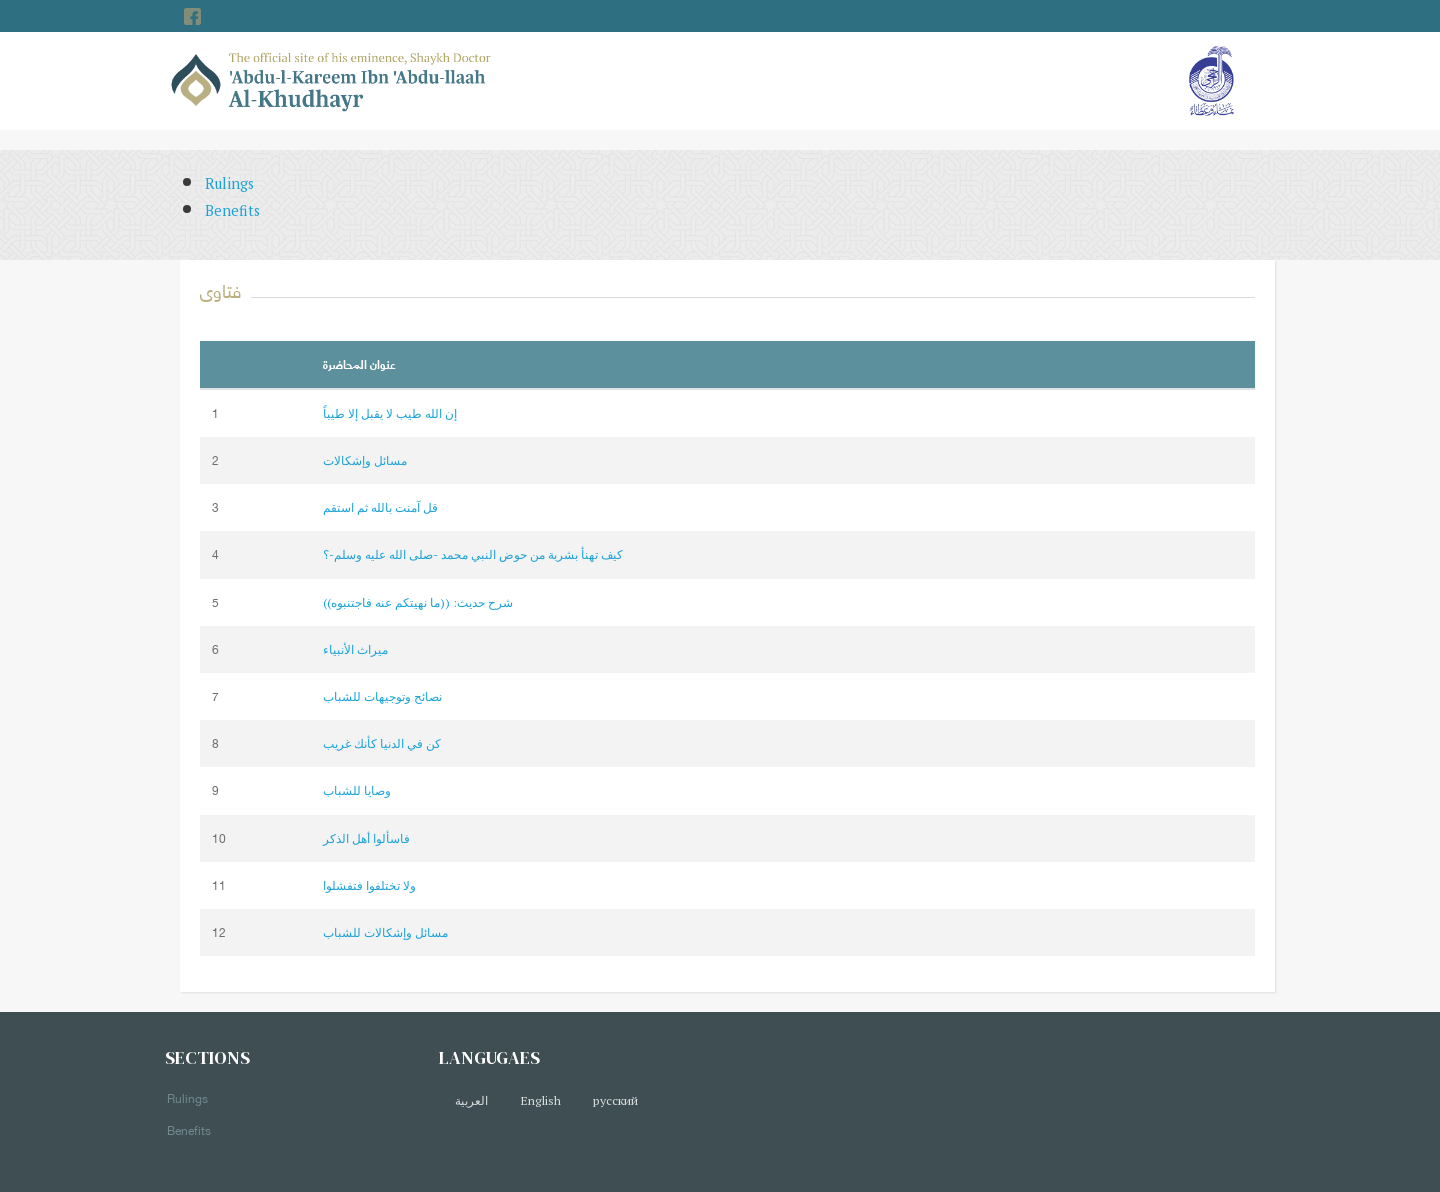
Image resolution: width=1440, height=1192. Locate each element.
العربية (471, 1100)
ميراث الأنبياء (355, 649)
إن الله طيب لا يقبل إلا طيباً (390, 413)
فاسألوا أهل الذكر (366, 838)
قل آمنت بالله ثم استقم (380, 507)
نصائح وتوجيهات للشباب (382, 696)
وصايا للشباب (357, 790)
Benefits (232, 210)
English (540, 1100)
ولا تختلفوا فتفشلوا (369, 885)
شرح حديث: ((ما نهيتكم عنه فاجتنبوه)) (418, 602)
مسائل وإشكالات (365, 460)
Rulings (229, 183)
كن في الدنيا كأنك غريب (382, 743)
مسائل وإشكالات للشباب (385, 932)
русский (615, 1100)
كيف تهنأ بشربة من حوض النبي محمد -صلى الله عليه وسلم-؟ (473, 554)
